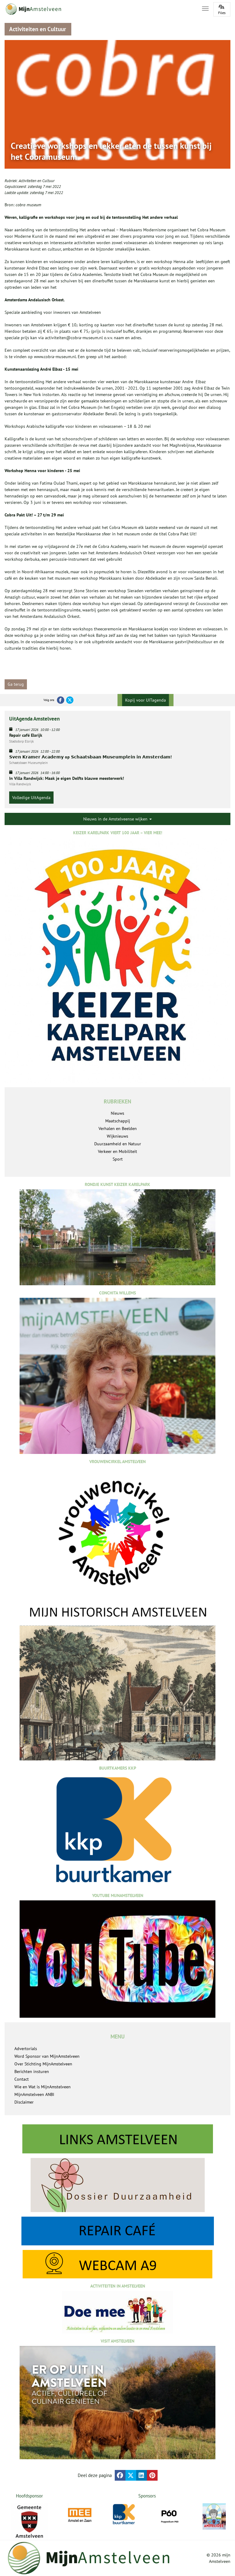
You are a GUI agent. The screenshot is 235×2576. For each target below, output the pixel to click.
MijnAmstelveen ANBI (34, 2094)
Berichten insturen (31, 2071)
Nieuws (117, 1113)
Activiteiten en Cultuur (36, 180)
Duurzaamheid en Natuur (117, 1144)
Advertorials (25, 2048)
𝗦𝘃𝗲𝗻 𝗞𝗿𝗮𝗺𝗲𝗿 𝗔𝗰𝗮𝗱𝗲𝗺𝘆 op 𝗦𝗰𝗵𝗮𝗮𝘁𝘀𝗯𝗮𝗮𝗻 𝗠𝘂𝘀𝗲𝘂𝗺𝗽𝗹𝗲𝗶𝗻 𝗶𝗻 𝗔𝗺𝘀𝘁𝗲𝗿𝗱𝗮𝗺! (90, 757)
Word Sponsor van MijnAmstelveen (47, 2056)
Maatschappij (117, 1121)
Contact (21, 2079)
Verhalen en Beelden (118, 1128)
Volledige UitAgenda (31, 797)
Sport (118, 1159)
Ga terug (16, 684)
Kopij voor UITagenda (145, 700)
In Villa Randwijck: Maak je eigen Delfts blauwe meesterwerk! (66, 778)
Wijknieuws (117, 1136)
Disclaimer (24, 2102)
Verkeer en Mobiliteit (117, 1151)
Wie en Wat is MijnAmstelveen (42, 2087)
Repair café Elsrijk (25, 735)
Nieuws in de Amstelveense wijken (117, 819)
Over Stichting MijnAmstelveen (43, 2064)
